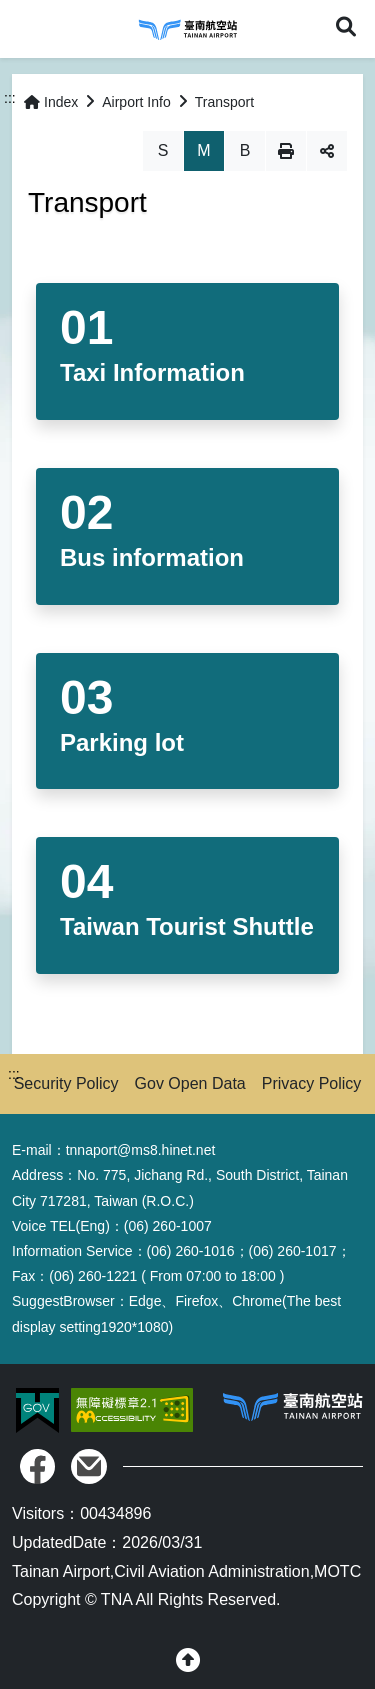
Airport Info (136, 102)
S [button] (163, 150)
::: (10, 98)
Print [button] (286, 151)
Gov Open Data (190, 1083)
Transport (224, 102)
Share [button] (327, 151)
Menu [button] (28, 28)
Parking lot (122, 742)
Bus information (152, 557)
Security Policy (66, 1083)
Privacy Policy (312, 1083)
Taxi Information (152, 372)
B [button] (245, 150)
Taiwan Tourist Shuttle (187, 926)
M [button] (203, 150)
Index (51, 102)
